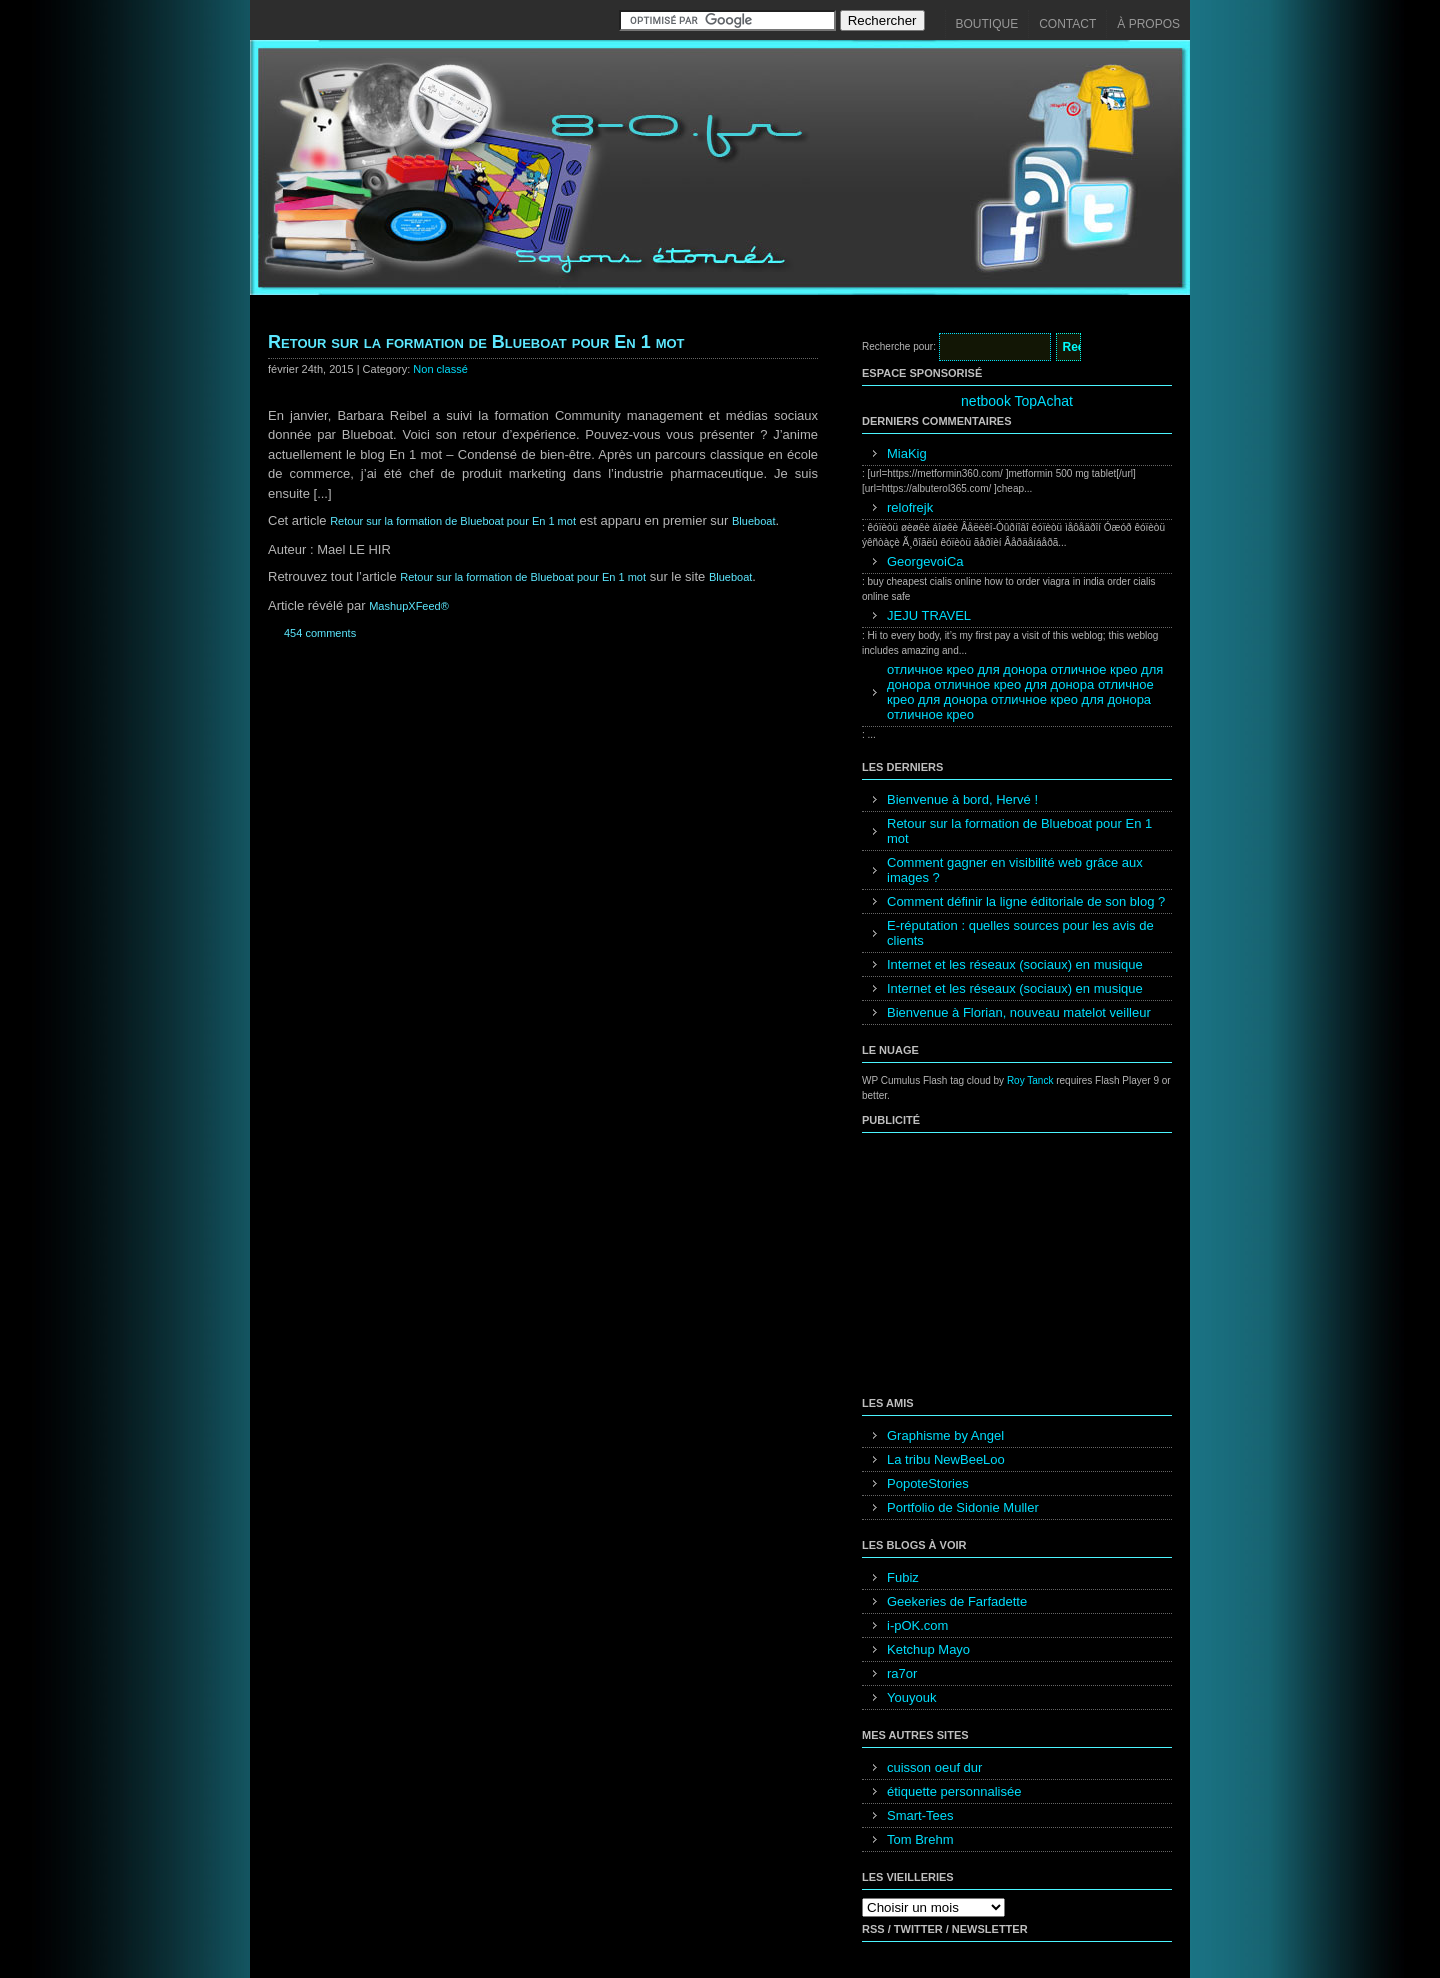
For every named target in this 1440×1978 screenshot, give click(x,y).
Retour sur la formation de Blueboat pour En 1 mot (476, 342)
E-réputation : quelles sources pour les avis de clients (1020, 933)
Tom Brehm (920, 1839)
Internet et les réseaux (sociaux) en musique (1015, 964)
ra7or (902, 1673)
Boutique (987, 24)
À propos (1148, 24)
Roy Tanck (1030, 1080)
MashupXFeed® (409, 606)
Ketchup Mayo (928, 1649)
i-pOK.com (917, 1625)
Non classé (440, 369)
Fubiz (903, 1577)
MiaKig (907, 453)
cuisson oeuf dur (934, 1767)
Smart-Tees (920, 1815)
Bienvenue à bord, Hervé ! (962, 799)
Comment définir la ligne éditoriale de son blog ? (1026, 901)
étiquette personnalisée (954, 1791)
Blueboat (753, 521)
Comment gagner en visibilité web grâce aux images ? (1015, 870)
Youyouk (911, 1697)
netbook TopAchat (1017, 401)
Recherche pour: (899, 346)
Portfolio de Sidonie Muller (963, 1507)
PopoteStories (928, 1483)
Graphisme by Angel (945, 1435)
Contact (1067, 24)
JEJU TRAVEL (929, 615)
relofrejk (910, 507)
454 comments (320, 633)
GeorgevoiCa (925, 561)
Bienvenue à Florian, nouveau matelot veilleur (1019, 1012)
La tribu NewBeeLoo (946, 1459)
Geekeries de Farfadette (957, 1601)
